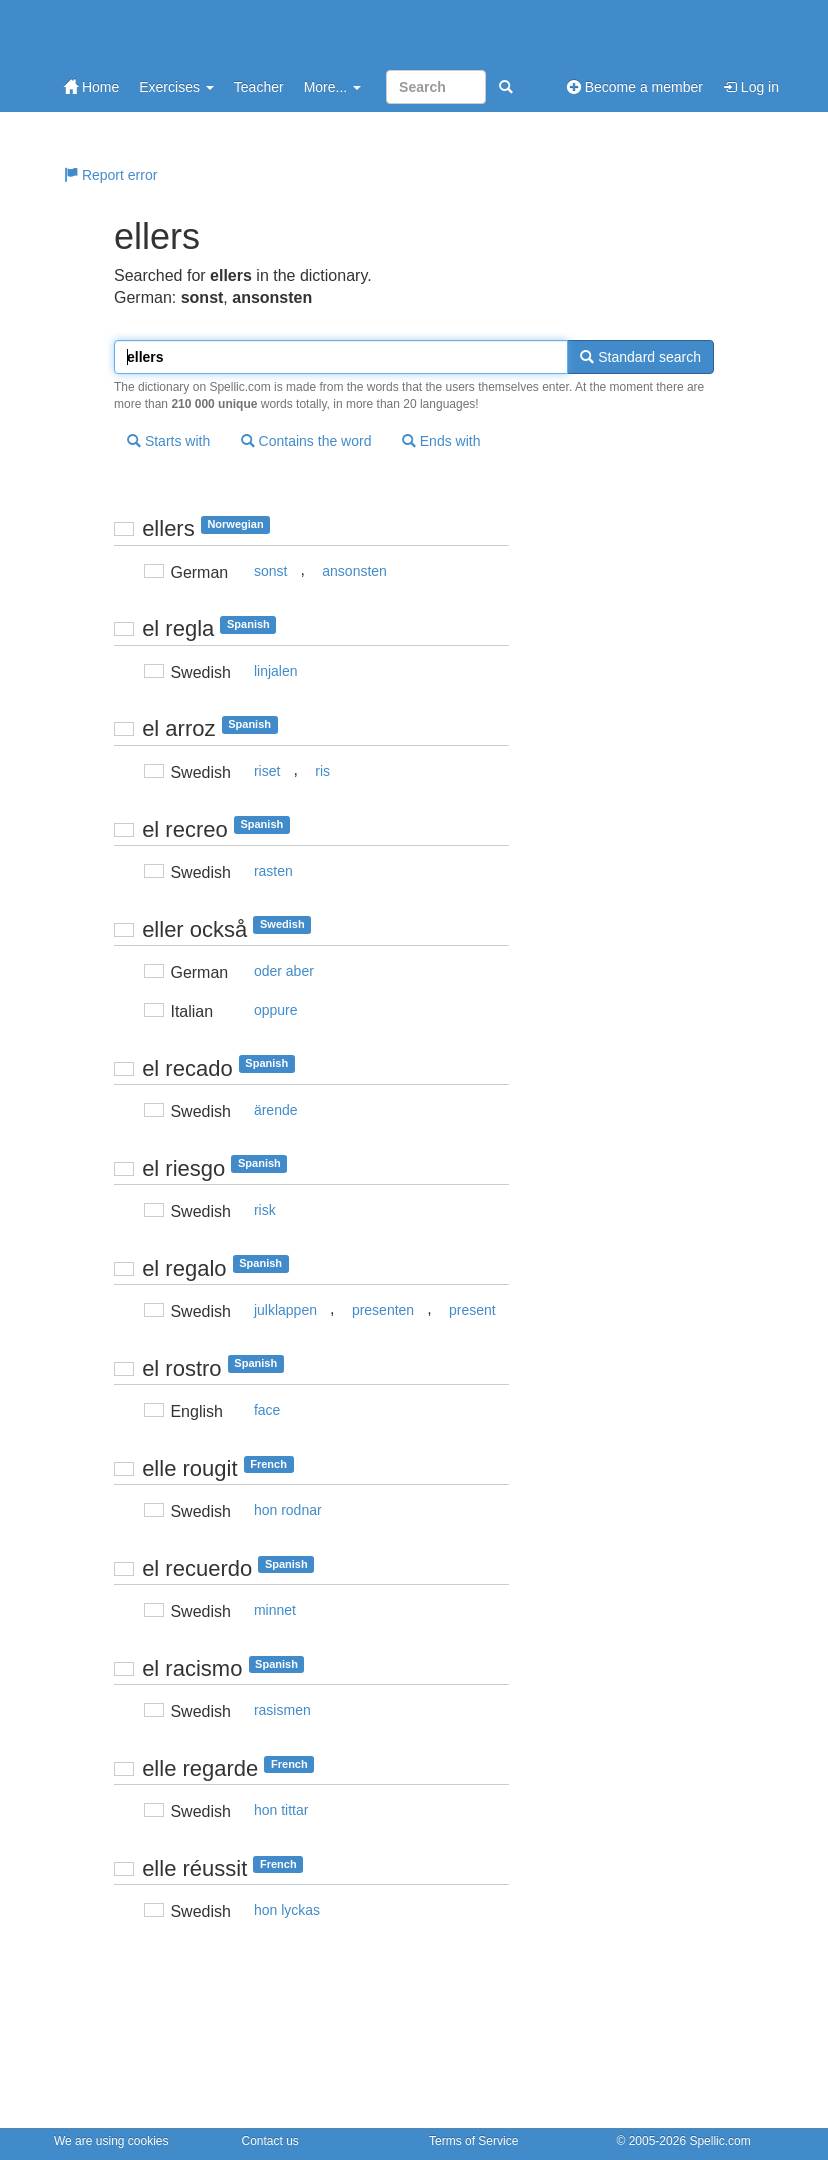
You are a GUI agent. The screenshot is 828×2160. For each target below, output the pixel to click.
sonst (270, 571)
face (267, 1410)
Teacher (259, 87)
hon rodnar (288, 1510)
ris (322, 771)
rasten (273, 871)
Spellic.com (719, 2141)
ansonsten (354, 571)
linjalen (276, 671)
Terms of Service (473, 2141)
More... (332, 87)
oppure (276, 1010)
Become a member (635, 87)
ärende (276, 1110)
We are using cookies (111, 2141)
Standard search (640, 357)
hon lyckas (287, 1910)
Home (91, 87)
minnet (275, 1610)
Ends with (441, 441)
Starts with (168, 441)
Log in (751, 87)
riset (267, 771)
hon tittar (281, 1810)
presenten (383, 1310)
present (472, 1310)
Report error (110, 175)
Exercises (176, 87)
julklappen (285, 1310)
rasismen (282, 1710)
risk (265, 1210)
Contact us (270, 2141)
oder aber (284, 971)
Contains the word (306, 441)
